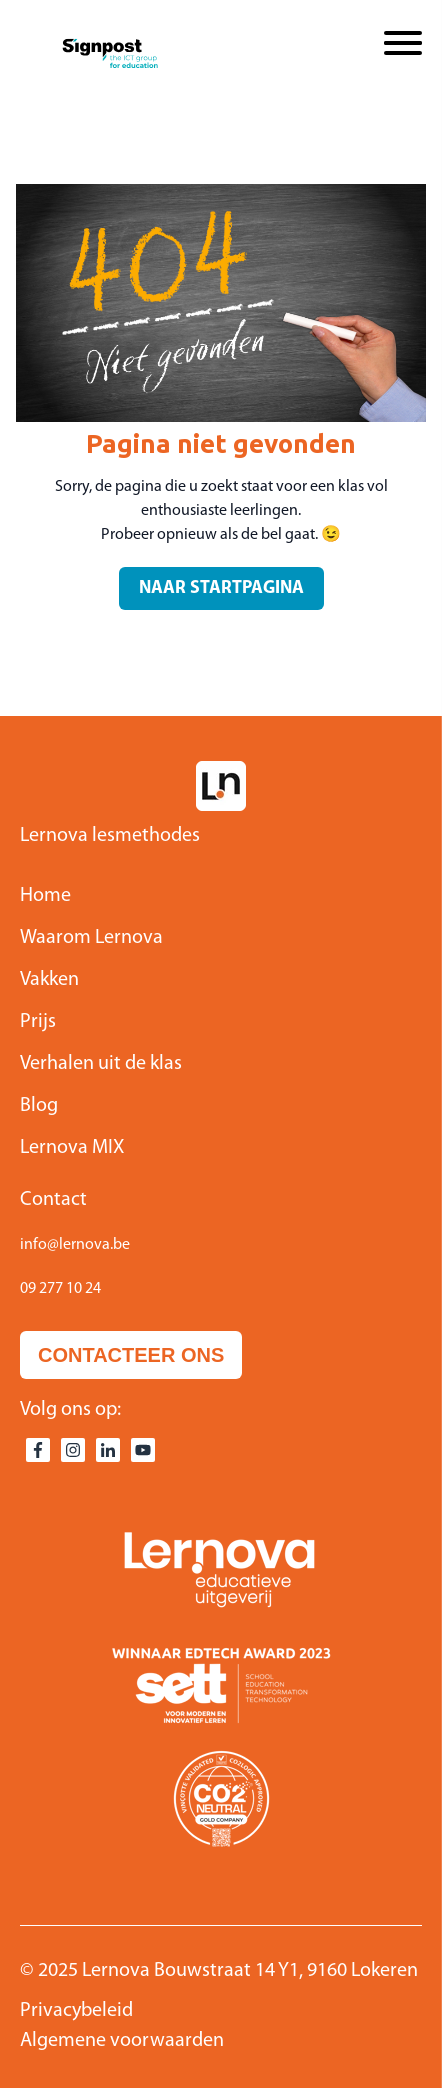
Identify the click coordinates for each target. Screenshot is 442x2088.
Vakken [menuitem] (49, 980)
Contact (53, 1200)
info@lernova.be (75, 1245)
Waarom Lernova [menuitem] (91, 938)
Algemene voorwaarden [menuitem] (122, 2041)
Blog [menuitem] (39, 1106)
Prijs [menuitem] (38, 1022)
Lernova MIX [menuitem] (72, 1148)
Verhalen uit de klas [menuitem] (101, 1064)
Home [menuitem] (45, 896)
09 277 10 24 (60, 1289)
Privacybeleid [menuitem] (76, 2011)
